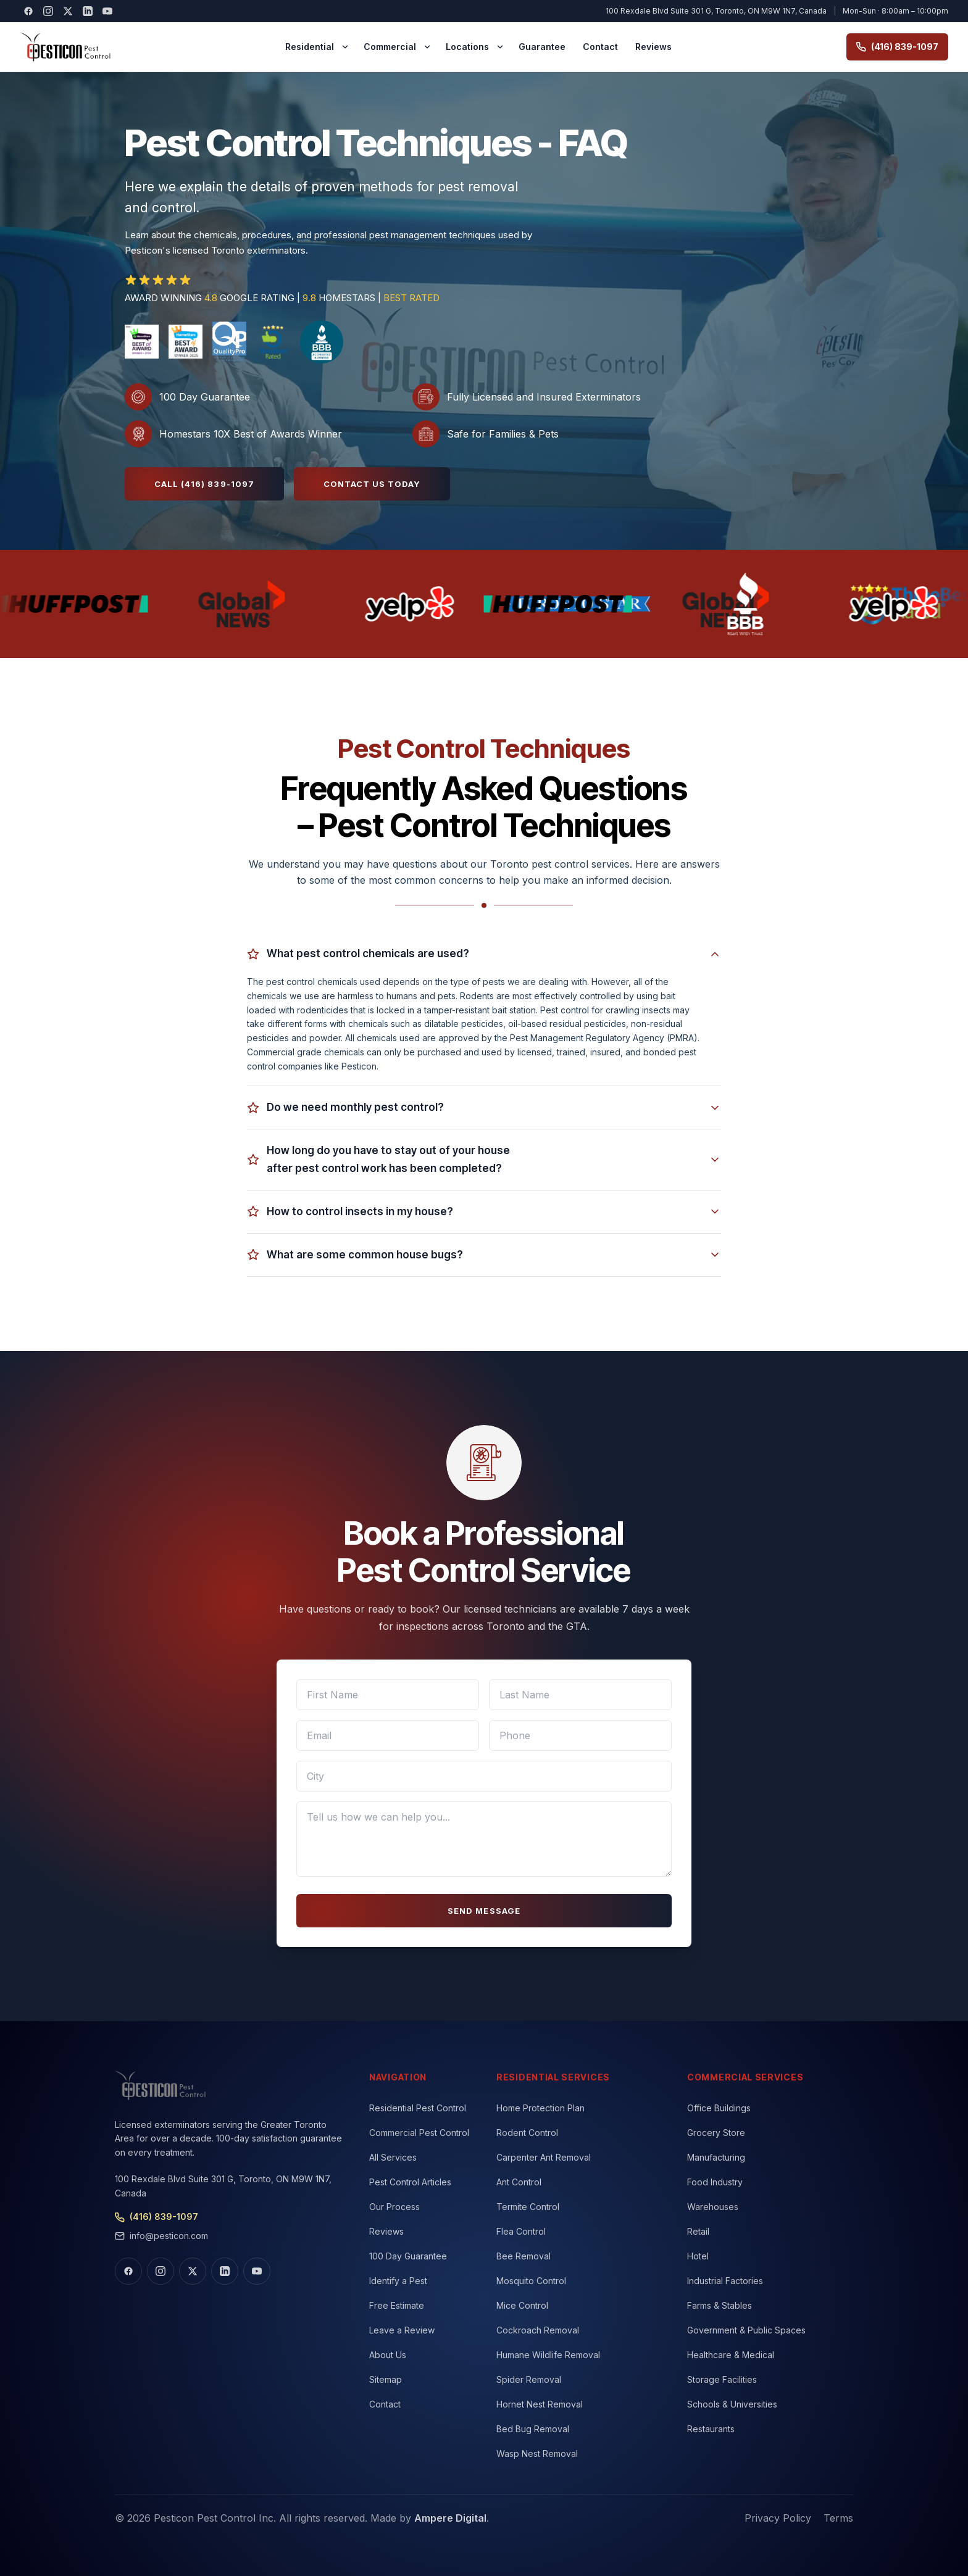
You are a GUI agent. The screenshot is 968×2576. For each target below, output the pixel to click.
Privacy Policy (778, 2518)
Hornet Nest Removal (539, 2404)
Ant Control (518, 2182)
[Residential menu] (345, 46)
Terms (838, 2518)
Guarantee (542, 46)
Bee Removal (523, 2256)
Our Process (394, 2206)
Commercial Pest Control (419, 2132)
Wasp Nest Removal (537, 2453)
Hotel (698, 2256)
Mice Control (522, 2305)
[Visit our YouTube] (107, 11)
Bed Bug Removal (532, 2429)
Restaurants (711, 2429)
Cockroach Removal (537, 2330)
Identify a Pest (398, 2280)
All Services (393, 2157)
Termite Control (527, 2206)
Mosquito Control (531, 2280)
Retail (698, 2231)
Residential (309, 46)
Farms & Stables (719, 2305)
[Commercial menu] (427, 46)
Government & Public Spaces (746, 2330)
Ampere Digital (450, 2518)
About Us (387, 2355)
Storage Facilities (722, 2379)
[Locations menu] (500, 46)
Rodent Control (527, 2132)
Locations (467, 46)
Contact (600, 46)
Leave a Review (402, 2330)
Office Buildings (719, 2108)
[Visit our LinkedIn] (87, 11)
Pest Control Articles (410, 2182)
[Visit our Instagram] (48, 11)
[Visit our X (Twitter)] (68, 11)
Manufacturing (716, 2157)
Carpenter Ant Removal (543, 2157)
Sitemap (385, 2379)
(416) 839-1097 (897, 46)
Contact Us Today (372, 484)
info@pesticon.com (161, 2235)
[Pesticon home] (65, 47)
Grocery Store (716, 2132)
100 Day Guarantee (408, 2256)
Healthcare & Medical (730, 2355)
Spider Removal (528, 2379)
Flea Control (521, 2231)
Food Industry (715, 2182)
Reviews (653, 46)
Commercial (390, 46)
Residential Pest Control (417, 2108)
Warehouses (712, 2206)
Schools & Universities (732, 2404)
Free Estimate (396, 2305)
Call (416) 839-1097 (204, 484)
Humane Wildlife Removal (548, 2355)
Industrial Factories (725, 2280)
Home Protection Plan (540, 2108)
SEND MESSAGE (484, 1911)
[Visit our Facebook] (28, 11)
